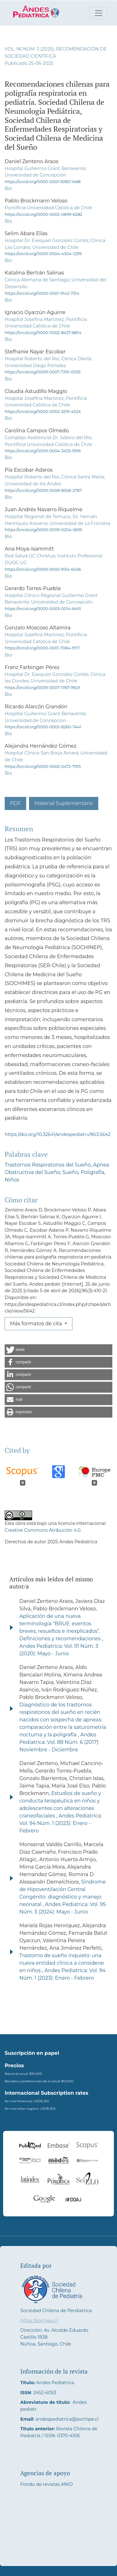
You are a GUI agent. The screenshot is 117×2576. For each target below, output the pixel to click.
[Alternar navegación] (98, 13)
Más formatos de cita (36, 1324)
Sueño (70, 1172)
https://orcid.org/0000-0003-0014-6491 (43, 608)
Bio (8, 188)
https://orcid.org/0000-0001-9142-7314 (42, 293)
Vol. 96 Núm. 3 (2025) (29, 49)
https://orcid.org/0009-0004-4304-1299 (43, 253)
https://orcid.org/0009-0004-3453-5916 (43, 451)
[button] (58, 1349)
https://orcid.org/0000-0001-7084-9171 (42, 648)
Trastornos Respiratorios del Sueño (47, 1165)
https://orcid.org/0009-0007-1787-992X (42, 687)
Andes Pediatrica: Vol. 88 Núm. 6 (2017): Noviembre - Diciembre (59, 1742)
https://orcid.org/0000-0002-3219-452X (43, 411)
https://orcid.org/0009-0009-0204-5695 (43, 529)
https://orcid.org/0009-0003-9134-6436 (43, 569)
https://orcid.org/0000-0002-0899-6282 (43, 214)
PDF (15, 803)
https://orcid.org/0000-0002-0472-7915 (43, 766)
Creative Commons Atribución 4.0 (42, 1530)
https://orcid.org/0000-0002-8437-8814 (43, 332)
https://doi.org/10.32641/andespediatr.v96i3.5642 (57, 1134)
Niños (12, 1180)
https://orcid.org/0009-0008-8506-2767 (43, 490)
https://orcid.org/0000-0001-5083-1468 (42, 181)
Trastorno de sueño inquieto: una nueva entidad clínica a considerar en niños (62, 1963)
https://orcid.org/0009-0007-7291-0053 (42, 372)
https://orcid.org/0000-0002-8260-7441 (43, 727)
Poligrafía (92, 1172)
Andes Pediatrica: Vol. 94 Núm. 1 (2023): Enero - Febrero (60, 1823)
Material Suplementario (63, 803)
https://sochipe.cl (39, 2320)
